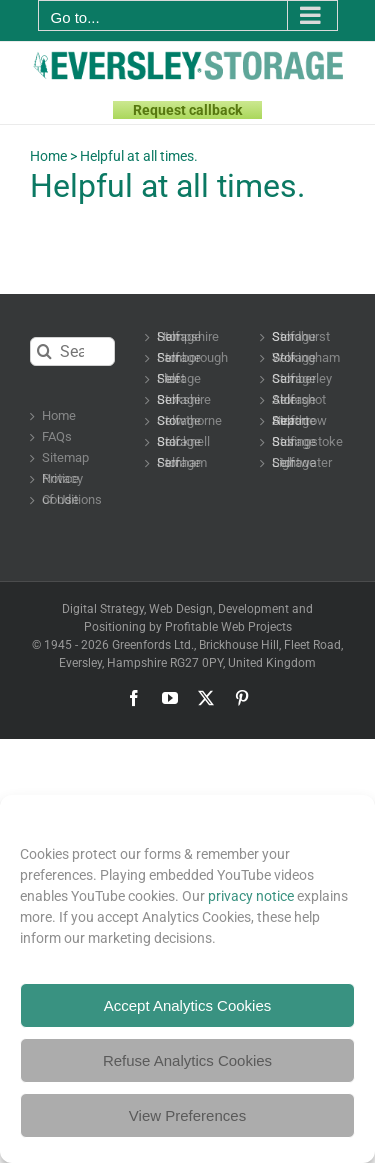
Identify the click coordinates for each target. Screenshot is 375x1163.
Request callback (187, 110)
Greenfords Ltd (151, 645)
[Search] (44, 351)
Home (48, 156)
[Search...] (72, 351)
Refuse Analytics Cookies (187, 1060)
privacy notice (251, 896)
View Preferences (187, 1115)
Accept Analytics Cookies (188, 1005)
